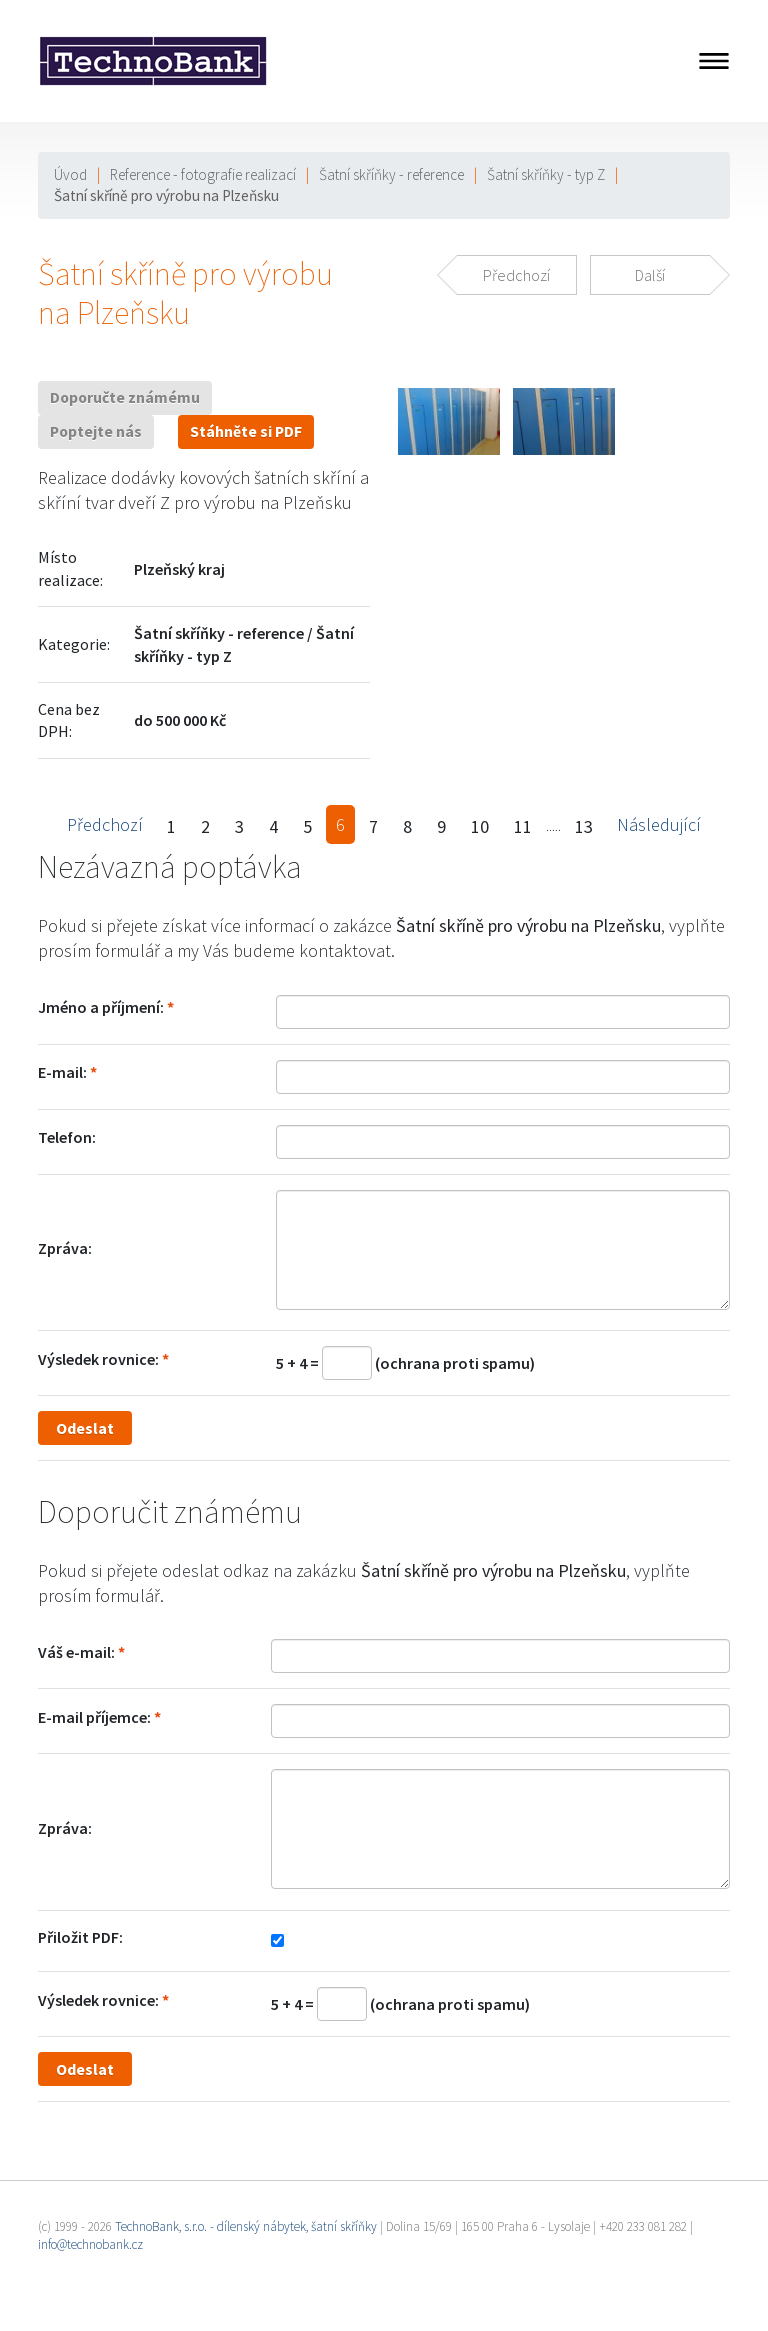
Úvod (70, 174)
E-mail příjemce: (94, 1717)
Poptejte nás (96, 431)
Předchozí (105, 824)
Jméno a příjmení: (101, 1007)
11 (523, 826)
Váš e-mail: (76, 1652)
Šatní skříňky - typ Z (546, 174)
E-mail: (62, 1072)
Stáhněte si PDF (246, 431)
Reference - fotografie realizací (203, 174)
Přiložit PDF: (80, 1937)
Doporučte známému (125, 397)
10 (480, 826)
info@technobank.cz (90, 2244)
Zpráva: (65, 1248)
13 (584, 826)
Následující (659, 824)
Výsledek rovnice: (98, 1359)
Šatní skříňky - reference (391, 174)
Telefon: (67, 1137)
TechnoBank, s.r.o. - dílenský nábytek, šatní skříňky (246, 2226)
